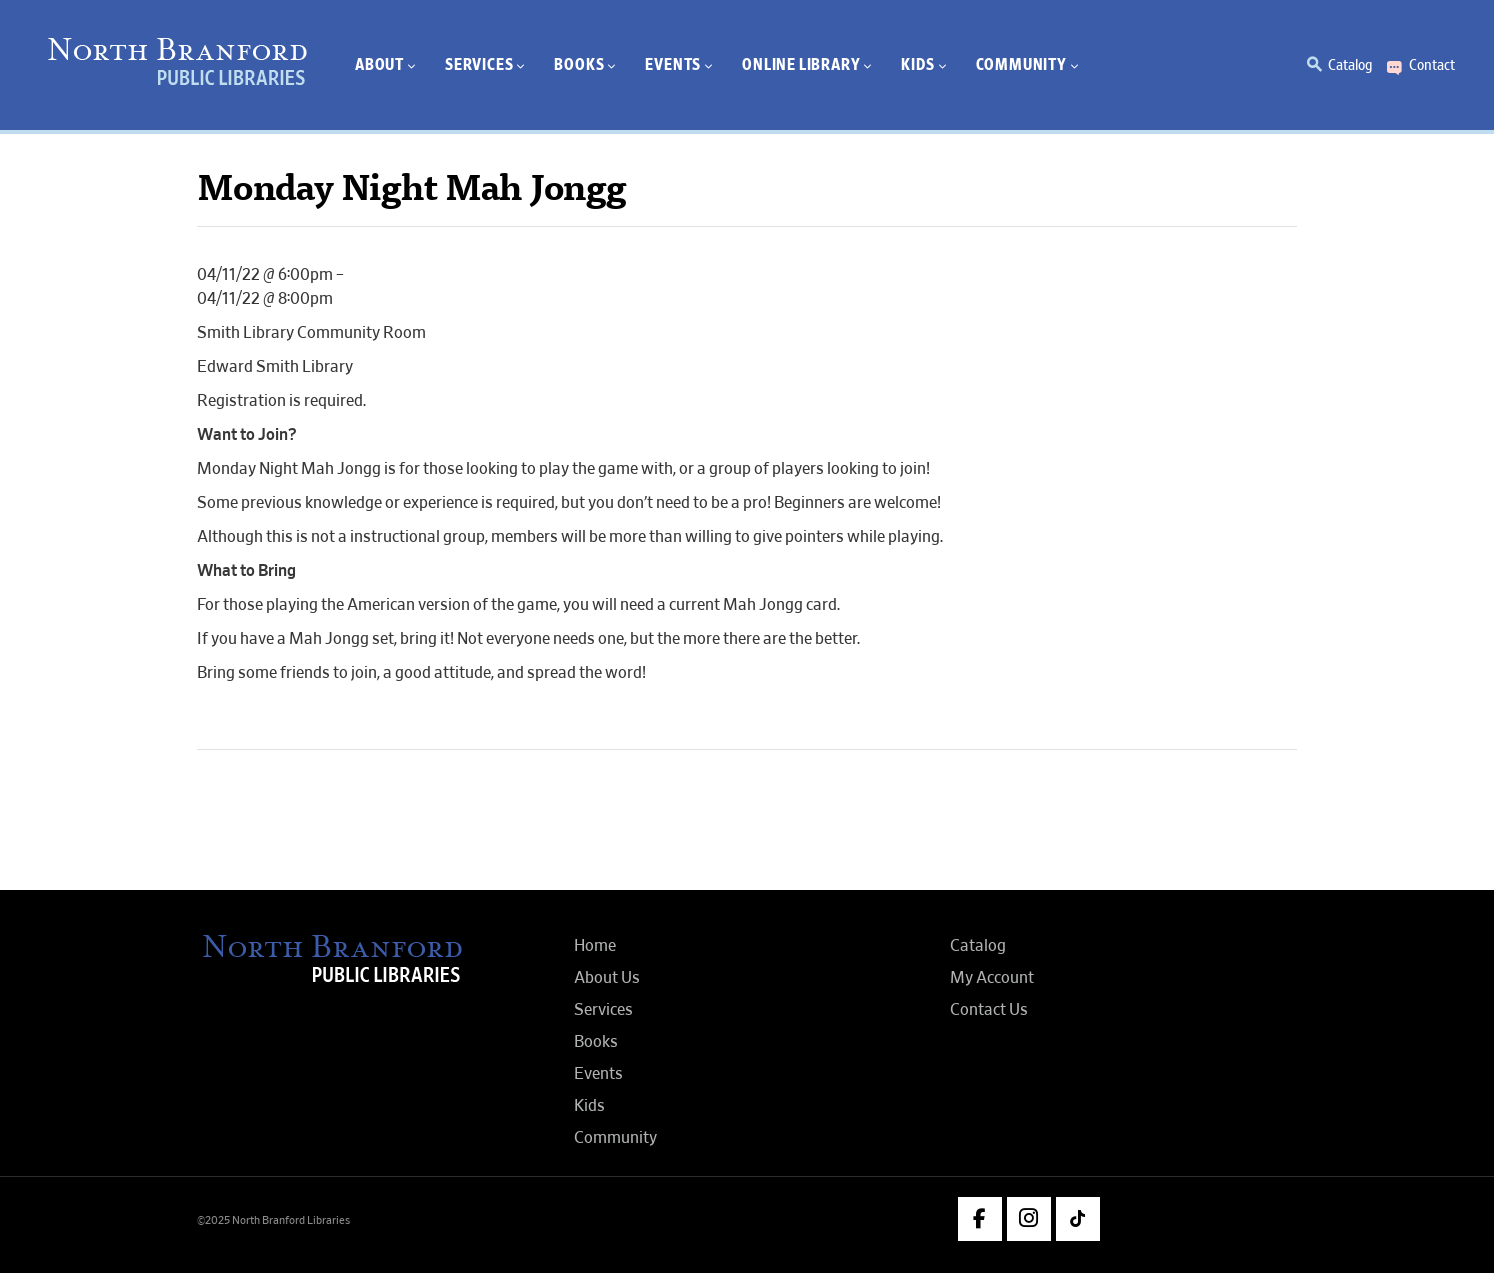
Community (615, 1138)
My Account (992, 978)
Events (598, 1074)
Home (595, 946)
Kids (589, 1106)
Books (596, 1042)
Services (603, 1010)
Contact (1432, 65)
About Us (607, 978)
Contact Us (989, 1010)
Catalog (1350, 65)
